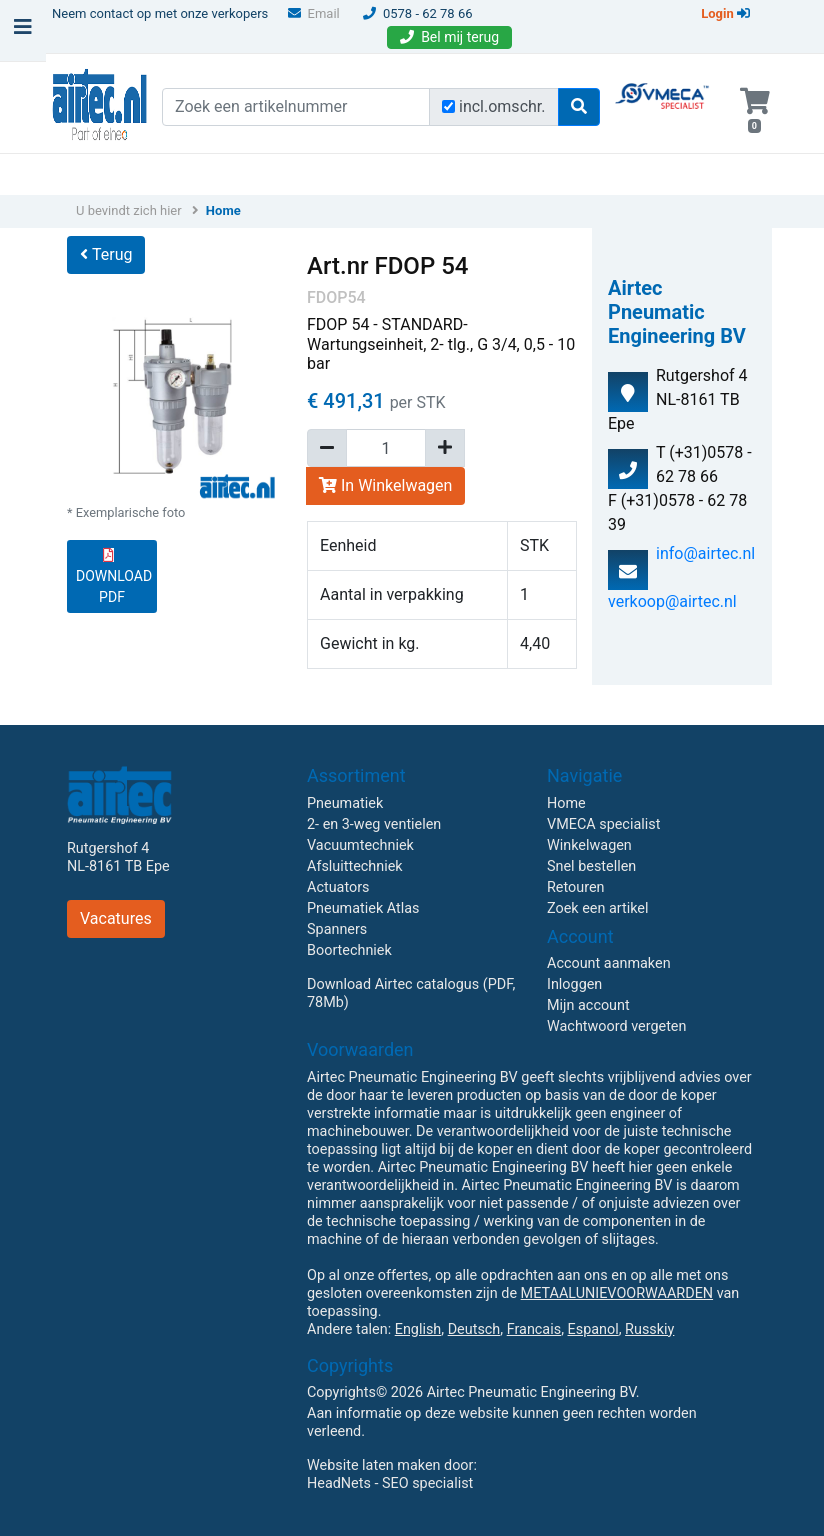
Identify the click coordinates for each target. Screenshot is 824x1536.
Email (314, 13)
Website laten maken (373, 1465)
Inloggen (574, 984)
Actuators (338, 887)
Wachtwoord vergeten (616, 1026)
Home (223, 210)
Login (725, 13)
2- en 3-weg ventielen (374, 824)
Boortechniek (349, 950)
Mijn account (588, 1005)
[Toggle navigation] (23, 32)
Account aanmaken (609, 963)
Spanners (337, 929)
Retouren (576, 887)
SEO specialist (427, 1483)
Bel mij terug (449, 37)
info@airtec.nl (705, 553)
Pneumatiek (345, 803)
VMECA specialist (603, 824)
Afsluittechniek (355, 866)
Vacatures (116, 918)
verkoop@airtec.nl (672, 601)
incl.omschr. (502, 106)
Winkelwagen (589, 845)
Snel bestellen (591, 866)
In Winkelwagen (385, 485)
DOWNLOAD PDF (114, 576)
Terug (106, 254)
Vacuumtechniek (360, 845)
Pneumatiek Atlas (363, 908)
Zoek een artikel (598, 908)
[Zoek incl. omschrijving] (448, 106)
